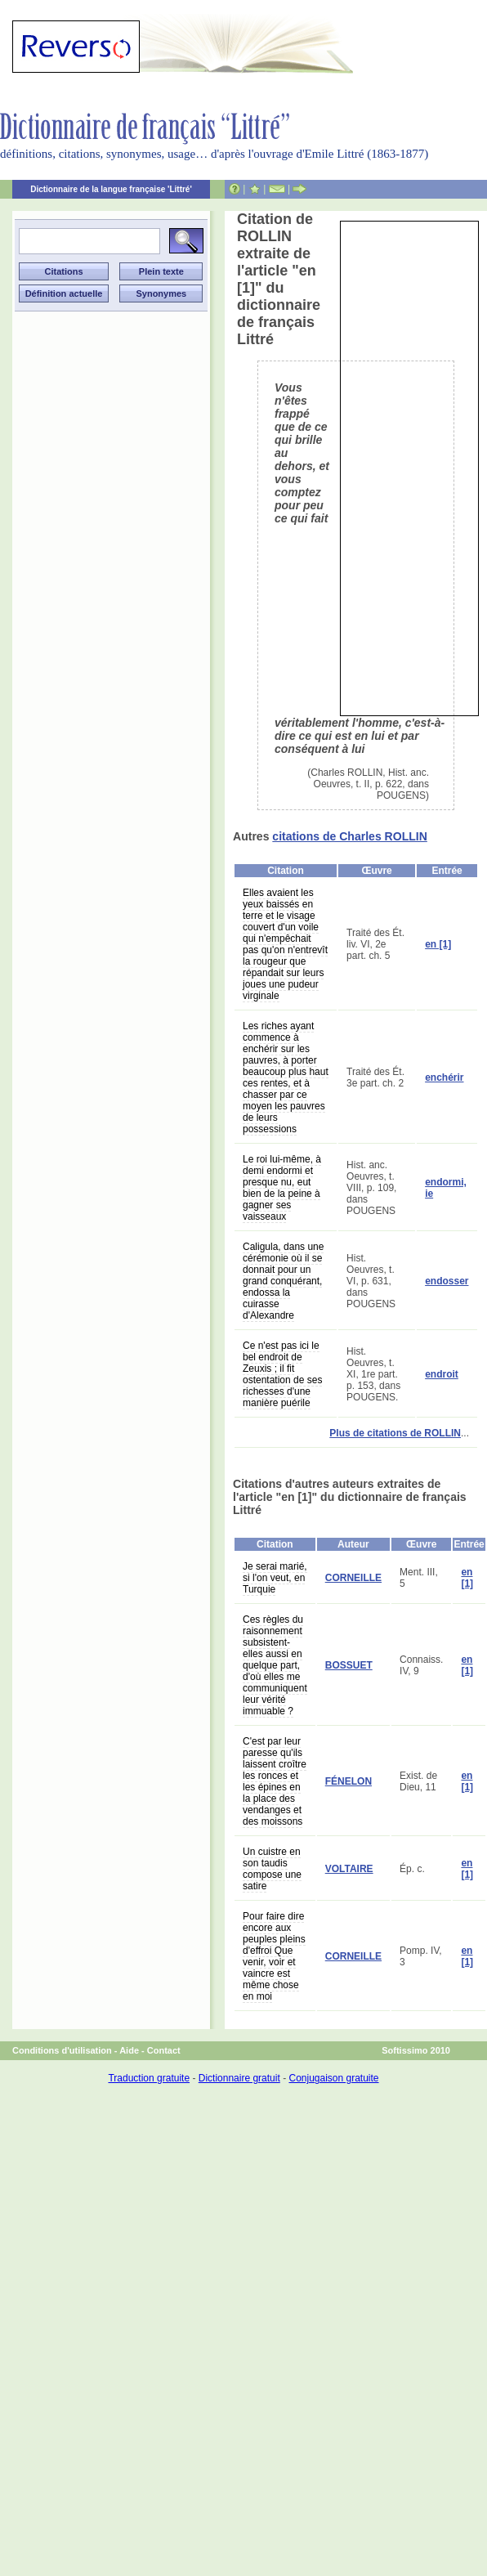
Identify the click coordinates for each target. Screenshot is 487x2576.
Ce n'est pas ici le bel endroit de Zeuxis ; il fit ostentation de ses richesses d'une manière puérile (282, 1374)
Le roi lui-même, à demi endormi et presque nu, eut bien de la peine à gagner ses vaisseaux (282, 1188)
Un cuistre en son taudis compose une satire (272, 1869)
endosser (446, 1281)
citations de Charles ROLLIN (349, 836)
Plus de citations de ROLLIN (395, 1433)
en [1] (438, 944)
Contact (164, 2050)
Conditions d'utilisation (62, 2050)
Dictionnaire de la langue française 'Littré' (111, 189)
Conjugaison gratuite (333, 2078)
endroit (441, 1374)
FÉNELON (348, 1781)
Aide (129, 2050)
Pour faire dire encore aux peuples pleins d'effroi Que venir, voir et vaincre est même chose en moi (274, 1956)
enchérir (444, 1077)
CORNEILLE (353, 1578)
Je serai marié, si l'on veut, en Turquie (275, 1578)
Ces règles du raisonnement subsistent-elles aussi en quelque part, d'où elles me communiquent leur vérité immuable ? (275, 1665)
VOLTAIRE (349, 1869)
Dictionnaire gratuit (239, 2078)
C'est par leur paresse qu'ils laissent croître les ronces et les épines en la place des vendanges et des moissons (274, 1781)
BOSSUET (349, 1665)
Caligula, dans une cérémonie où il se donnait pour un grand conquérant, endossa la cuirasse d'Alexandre (283, 1281)
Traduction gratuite (149, 2078)
